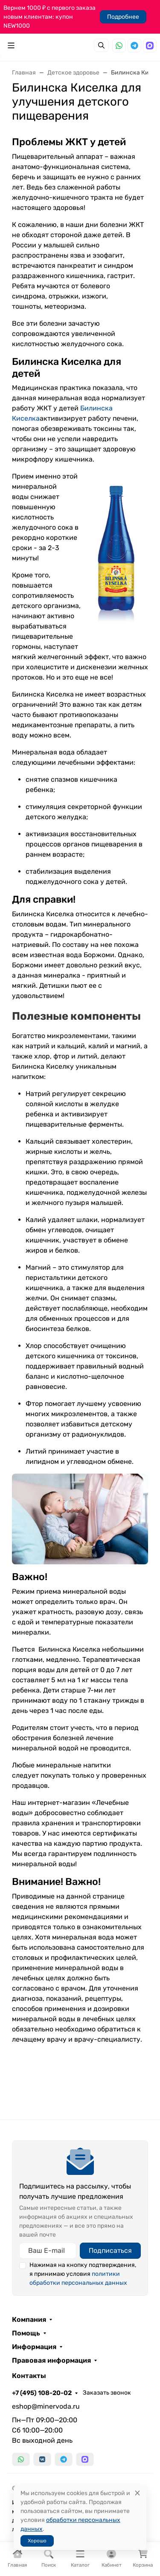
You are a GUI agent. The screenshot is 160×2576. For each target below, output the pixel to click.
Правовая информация (51, 2360)
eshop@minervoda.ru (46, 2406)
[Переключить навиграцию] (11, 45)
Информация (34, 2347)
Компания (29, 2319)
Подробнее (123, 16)
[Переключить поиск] (101, 45)
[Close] (137, 2493)
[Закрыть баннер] (148, 1288)
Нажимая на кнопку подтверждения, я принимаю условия (82, 2273)
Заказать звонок (107, 2392)
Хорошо (37, 2541)
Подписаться (110, 2250)
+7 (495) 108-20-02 (42, 2393)
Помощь (26, 2333)
